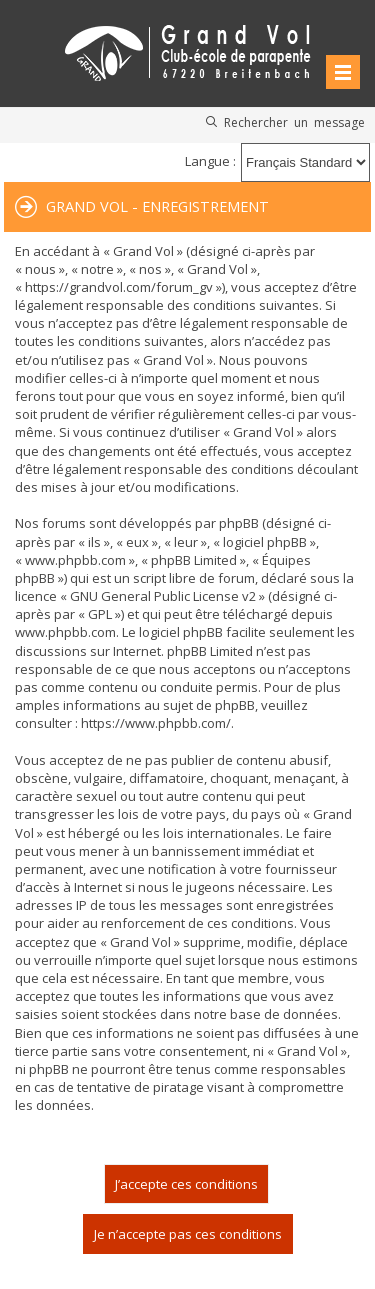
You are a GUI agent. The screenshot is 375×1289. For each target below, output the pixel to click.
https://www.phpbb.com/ (156, 723)
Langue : (210, 161)
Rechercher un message (294, 122)
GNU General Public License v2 (163, 596)
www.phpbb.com (65, 632)
